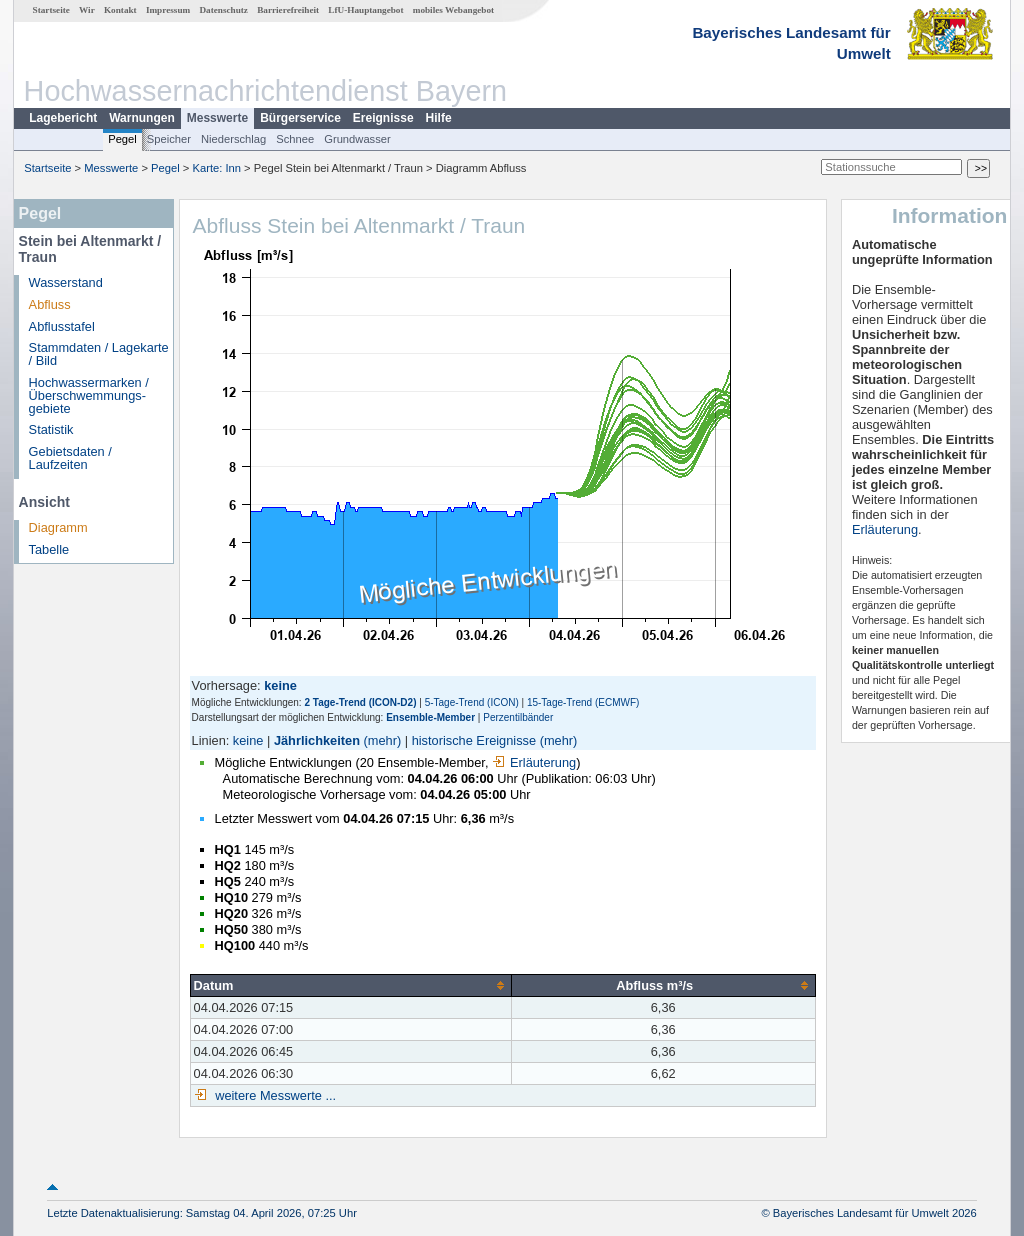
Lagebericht (63, 118)
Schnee (295, 139)
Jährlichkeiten (317, 740)
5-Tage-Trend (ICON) (472, 702)
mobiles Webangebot (453, 10)
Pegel (122, 139)
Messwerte (217, 118)
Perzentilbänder (518, 717)
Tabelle (49, 549)
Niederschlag (233, 139)
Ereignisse (383, 118)
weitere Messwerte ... (274, 1095)
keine (248, 740)
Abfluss (50, 304)
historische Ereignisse (474, 740)
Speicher (169, 139)
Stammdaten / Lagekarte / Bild (99, 354)
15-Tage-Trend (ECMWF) (583, 702)
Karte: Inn (217, 168)
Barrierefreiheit (288, 10)
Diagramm (58, 527)
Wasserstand (66, 282)
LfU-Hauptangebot (365, 10)
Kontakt (120, 10)
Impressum (168, 10)
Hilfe (439, 118)
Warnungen (142, 118)
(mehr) (383, 740)
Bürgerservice (300, 118)
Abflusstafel (62, 326)
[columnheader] (350, 985)
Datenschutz (223, 10)
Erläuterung (534, 762)
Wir (87, 10)
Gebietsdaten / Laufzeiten (70, 458)
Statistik (51, 429)
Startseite (51, 10)
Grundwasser (357, 139)
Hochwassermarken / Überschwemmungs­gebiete (89, 395)
